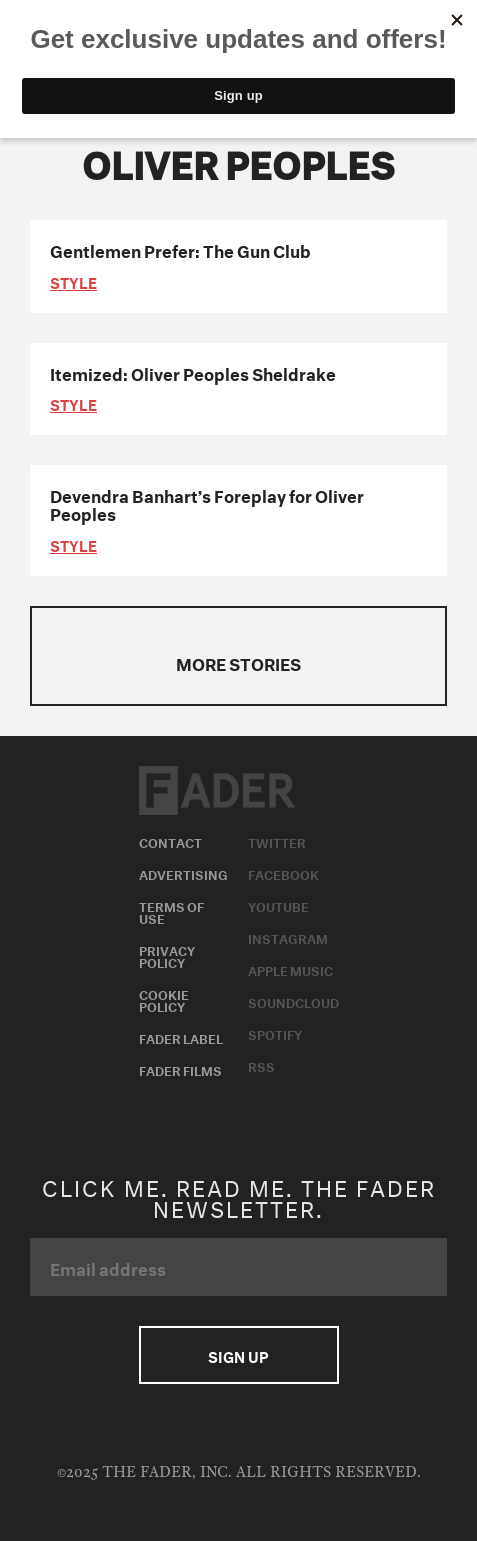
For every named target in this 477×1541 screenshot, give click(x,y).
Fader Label (181, 1037)
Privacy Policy (167, 955)
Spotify (275, 1033)
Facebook (283, 873)
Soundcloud (293, 1001)
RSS (261, 1065)
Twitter (277, 841)
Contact (170, 841)
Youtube (278, 905)
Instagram (288, 937)
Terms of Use (171, 911)
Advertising (183, 873)
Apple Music (290, 969)
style (73, 281)
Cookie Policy (164, 999)
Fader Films (180, 1069)
